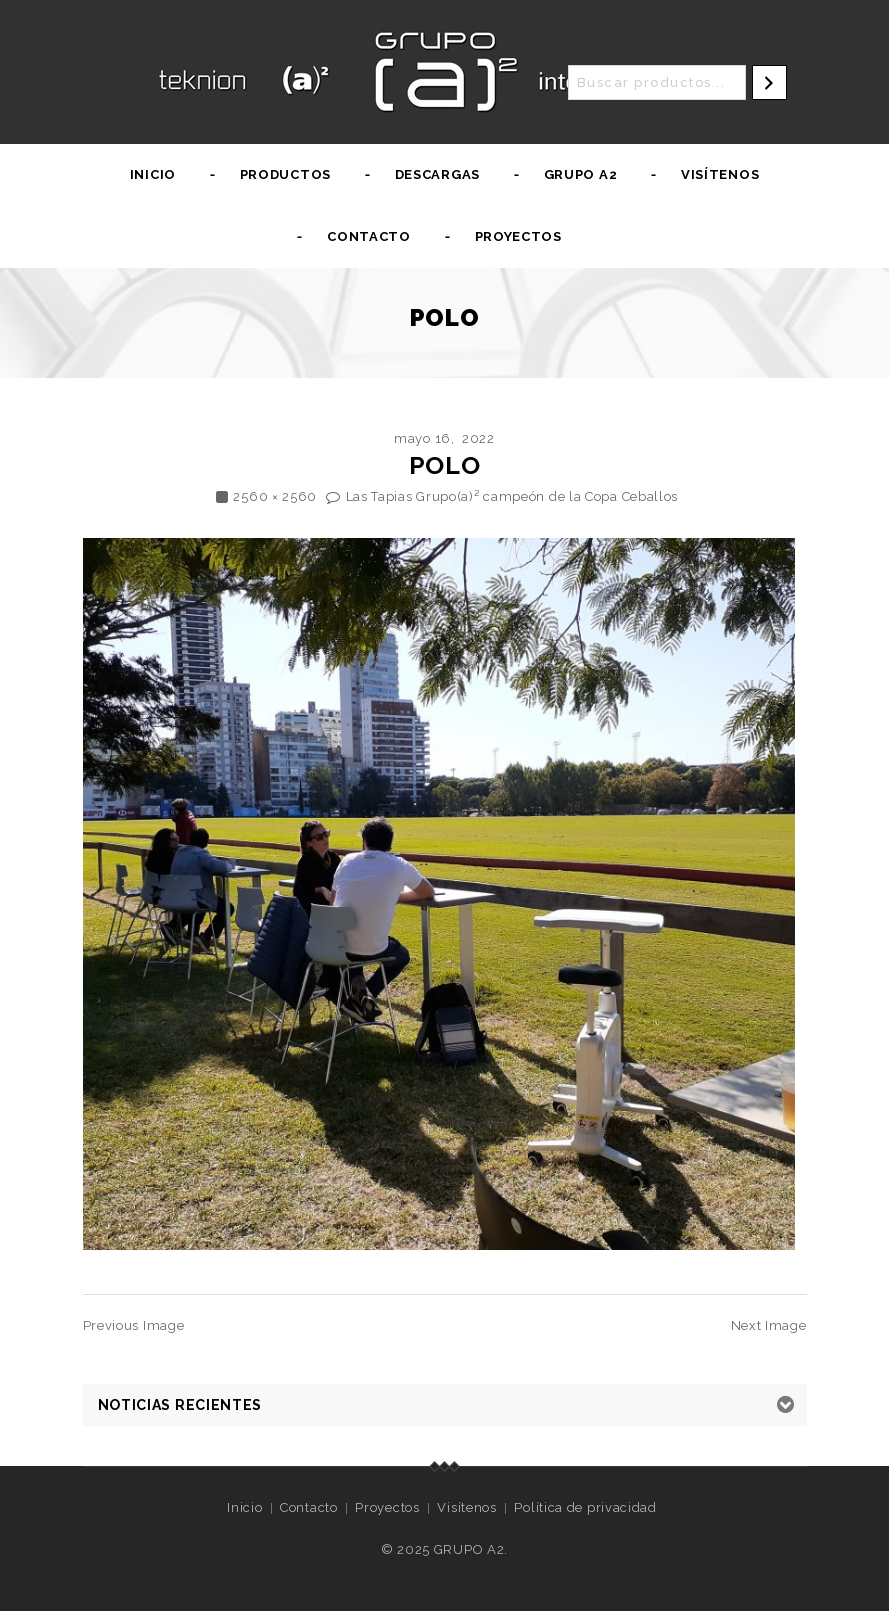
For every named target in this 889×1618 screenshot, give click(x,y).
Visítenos (720, 174)
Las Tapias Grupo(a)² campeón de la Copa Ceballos (512, 496)
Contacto (369, 236)
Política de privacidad (585, 1507)
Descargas (437, 174)
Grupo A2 (581, 174)
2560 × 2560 (275, 496)
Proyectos (518, 236)
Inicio (153, 174)
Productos (285, 174)
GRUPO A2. (471, 1549)
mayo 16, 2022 (444, 438)
